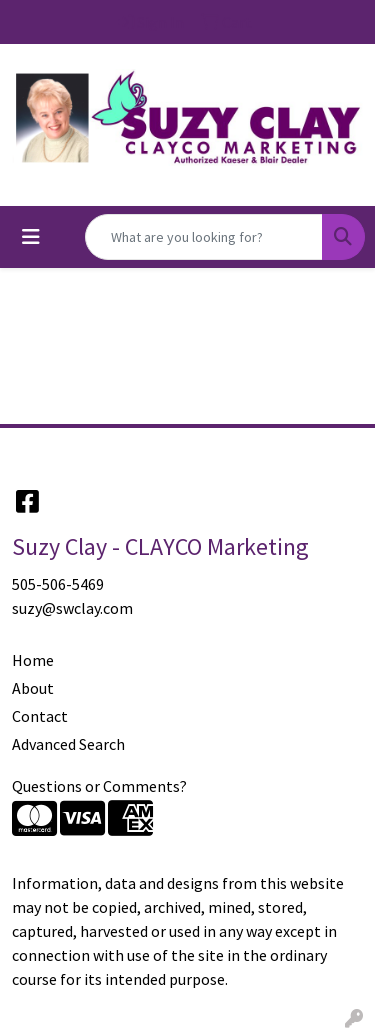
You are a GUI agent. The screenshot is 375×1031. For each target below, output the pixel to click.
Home (33, 660)
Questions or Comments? (99, 786)
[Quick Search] (204, 237)
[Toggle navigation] (31, 237)
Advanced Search (68, 744)
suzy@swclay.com (72, 608)
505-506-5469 (58, 584)
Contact (40, 716)
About (33, 688)
